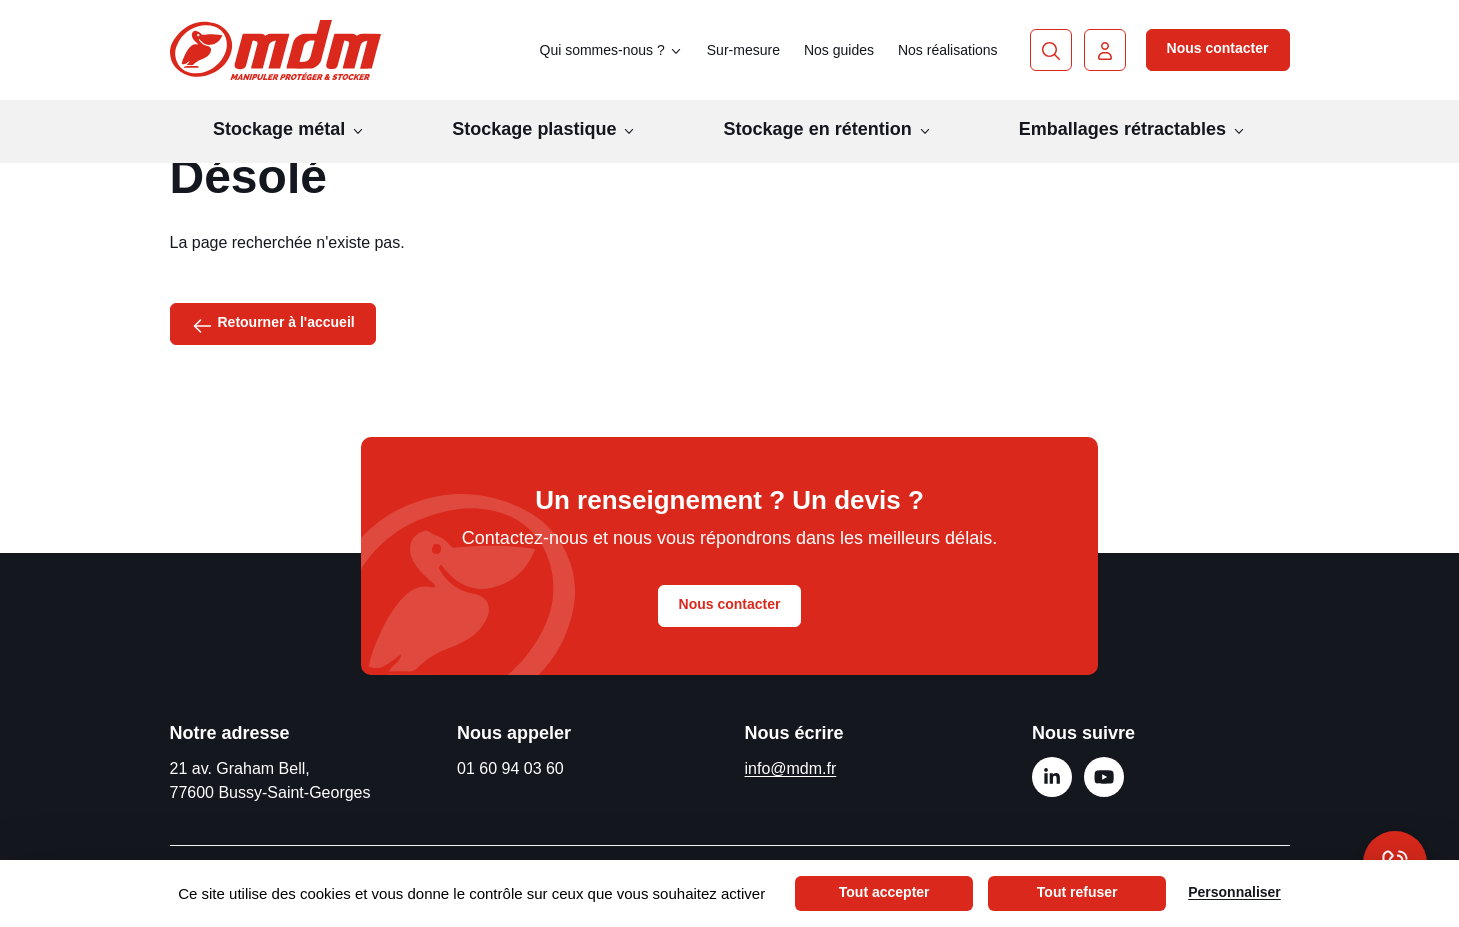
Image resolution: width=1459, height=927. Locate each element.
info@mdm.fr (791, 768)
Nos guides (839, 50)
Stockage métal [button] (289, 129)
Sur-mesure (743, 50)
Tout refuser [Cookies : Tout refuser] (1077, 892)
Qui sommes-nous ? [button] (611, 50)
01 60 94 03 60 (510, 768)
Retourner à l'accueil (273, 324)
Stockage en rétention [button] (828, 129)
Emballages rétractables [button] (1132, 129)
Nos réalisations (948, 50)
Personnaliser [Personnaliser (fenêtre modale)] (1234, 892)
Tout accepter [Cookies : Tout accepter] (884, 892)
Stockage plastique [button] (544, 129)
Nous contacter (1218, 48)
